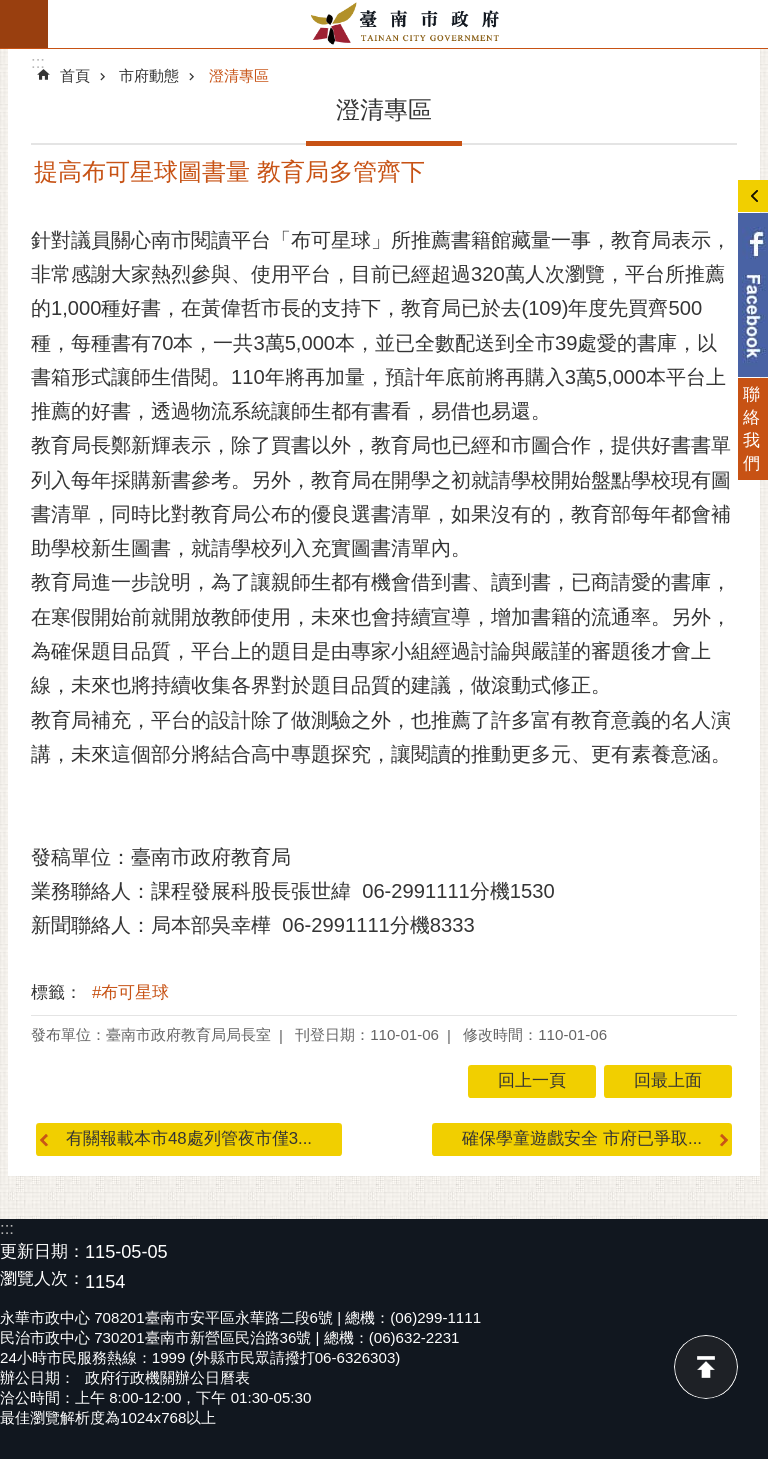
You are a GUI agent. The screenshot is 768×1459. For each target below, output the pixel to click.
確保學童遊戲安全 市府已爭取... (582, 1138)
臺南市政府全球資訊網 (408, 24)
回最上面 (706, 1367)
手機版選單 (24, 24)
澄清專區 (239, 75)
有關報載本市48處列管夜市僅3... (189, 1138)
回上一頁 (532, 1080)
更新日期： (42, 1251)
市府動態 (149, 75)
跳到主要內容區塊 (10, 10)
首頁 (75, 75)
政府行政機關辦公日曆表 (167, 1377)
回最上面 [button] (668, 1080)
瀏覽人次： (42, 1279)
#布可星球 (130, 992)
